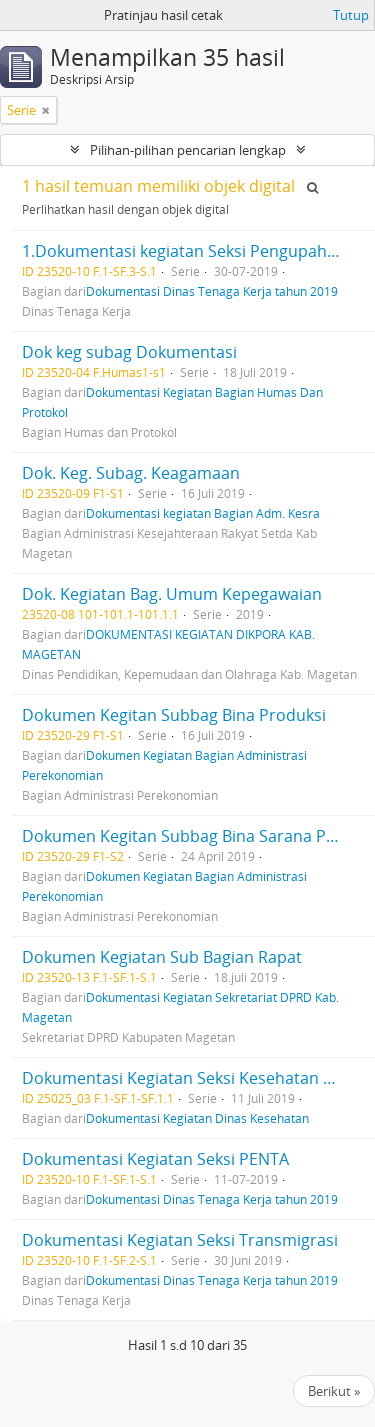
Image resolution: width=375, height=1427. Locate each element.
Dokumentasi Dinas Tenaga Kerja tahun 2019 (212, 291)
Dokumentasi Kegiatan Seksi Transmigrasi (180, 1240)
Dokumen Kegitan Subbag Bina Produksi (174, 715)
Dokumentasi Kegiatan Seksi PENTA (155, 1159)
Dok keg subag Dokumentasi (129, 352)
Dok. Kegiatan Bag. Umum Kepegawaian (172, 594)
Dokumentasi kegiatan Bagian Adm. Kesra (203, 513)
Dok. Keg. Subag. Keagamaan (131, 473)
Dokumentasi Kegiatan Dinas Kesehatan (197, 1118)
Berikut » (334, 1391)
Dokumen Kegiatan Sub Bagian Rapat (162, 957)
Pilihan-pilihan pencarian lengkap (188, 150)
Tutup (351, 15)
